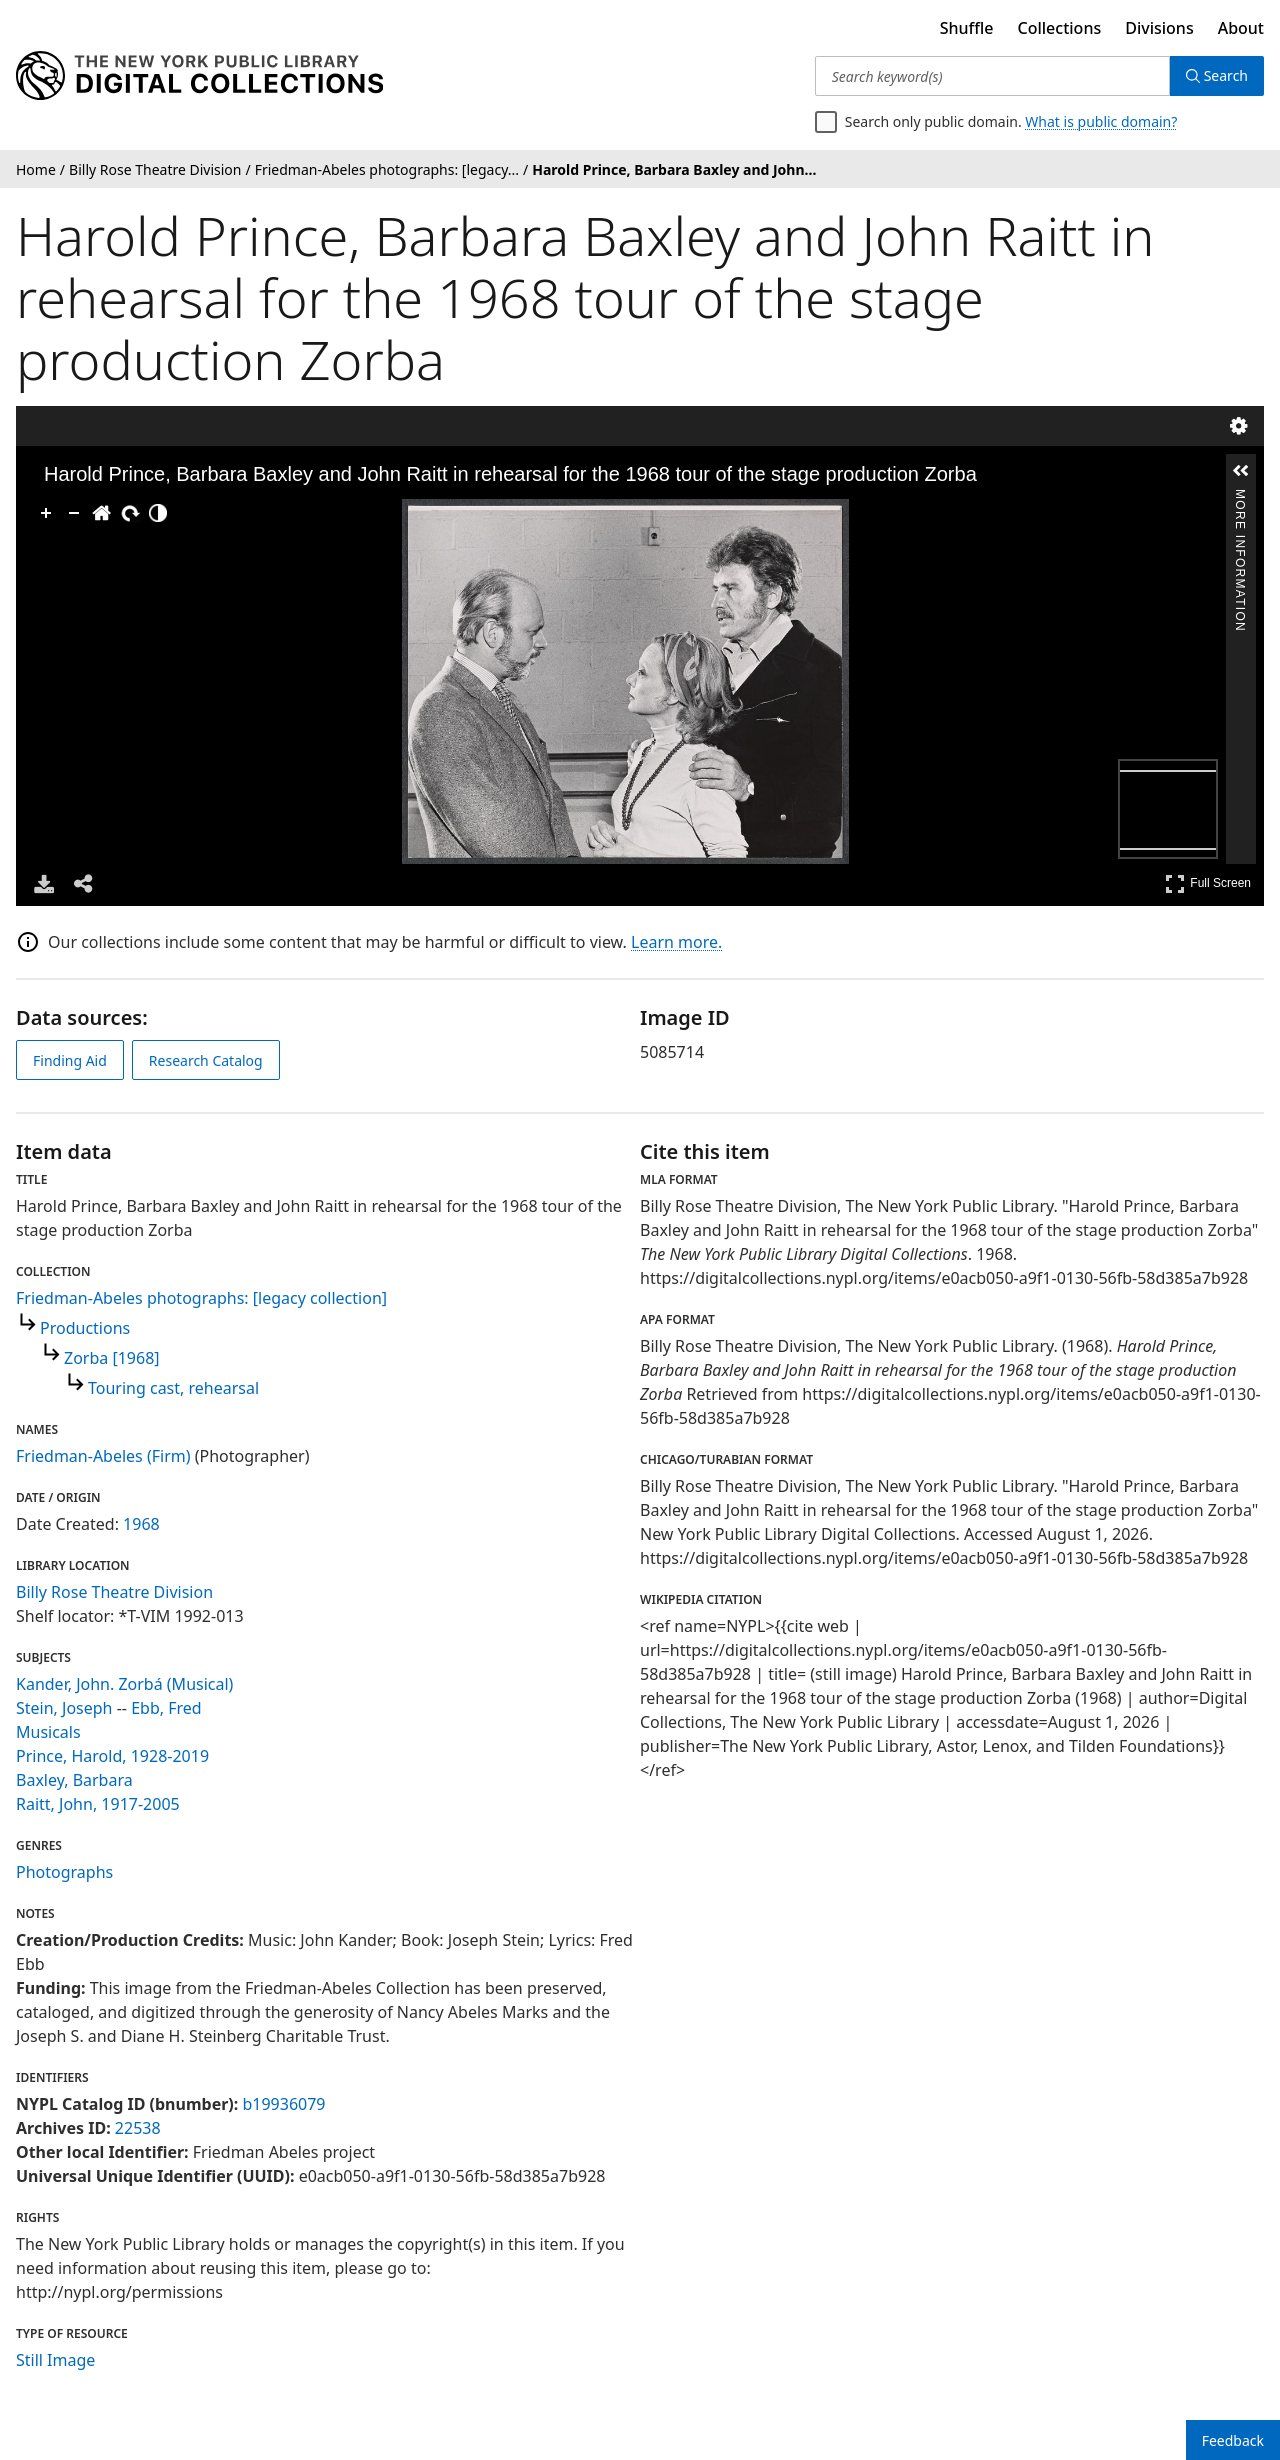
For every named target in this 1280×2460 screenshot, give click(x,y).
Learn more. (676, 942)
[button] (1241, 471)
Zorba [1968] (112, 1358)
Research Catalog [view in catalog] (206, 1060)
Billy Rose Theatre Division (114, 1592)
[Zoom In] (46, 513)
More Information (1240, 497)
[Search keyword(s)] (992, 76)
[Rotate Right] (130, 513)
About (1241, 28)
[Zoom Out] (74, 513)
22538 (138, 2128)
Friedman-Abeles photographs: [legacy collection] (201, 1298)
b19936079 (283, 2104)
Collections (1060, 28)
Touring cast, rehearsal (173, 1388)
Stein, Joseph (64, 1708)
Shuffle (967, 28)
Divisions (1159, 28)
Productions (85, 1328)
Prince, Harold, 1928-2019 (112, 1756)
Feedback (1233, 2440)
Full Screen (1208, 883)
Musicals (48, 1732)
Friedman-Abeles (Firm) (103, 1456)
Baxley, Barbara (74, 1780)
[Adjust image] (158, 513)
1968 (141, 1524)
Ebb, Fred (166, 1708)
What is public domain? (1101, 121)
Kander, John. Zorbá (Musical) (124, 1684)
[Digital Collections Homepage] (199, 76)
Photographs (64, 1872)
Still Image (55, 2360)
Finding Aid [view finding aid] (70, 1060)
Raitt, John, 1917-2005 (98, 1804)
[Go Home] (102, 513)
